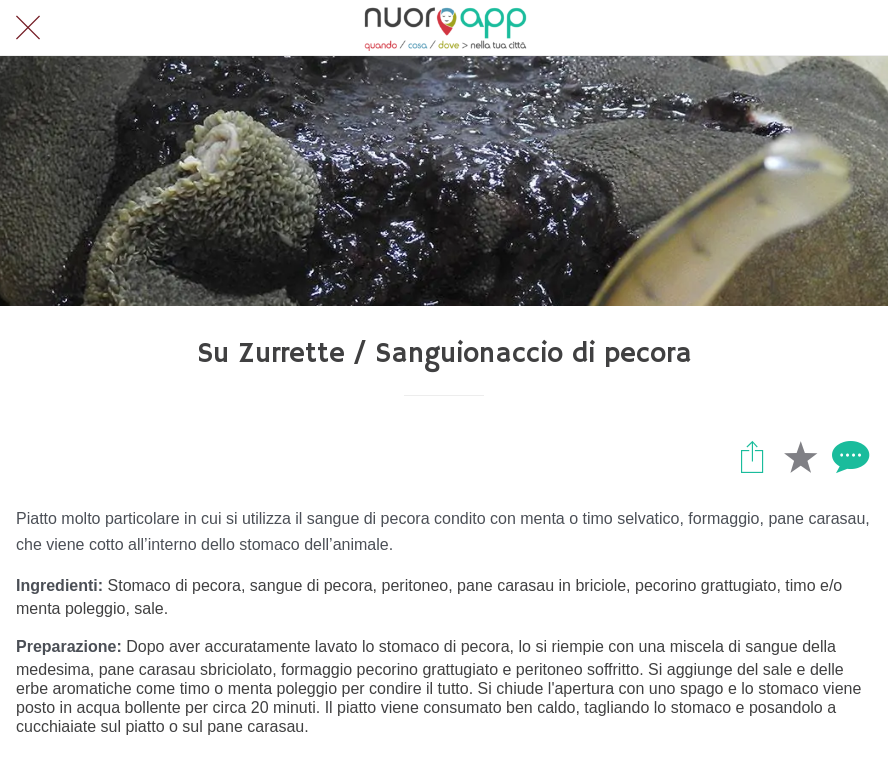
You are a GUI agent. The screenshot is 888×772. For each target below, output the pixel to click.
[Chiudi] (28, 28)
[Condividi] (752, 456)
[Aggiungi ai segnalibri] (800, 456)
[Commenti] (848, 456)
